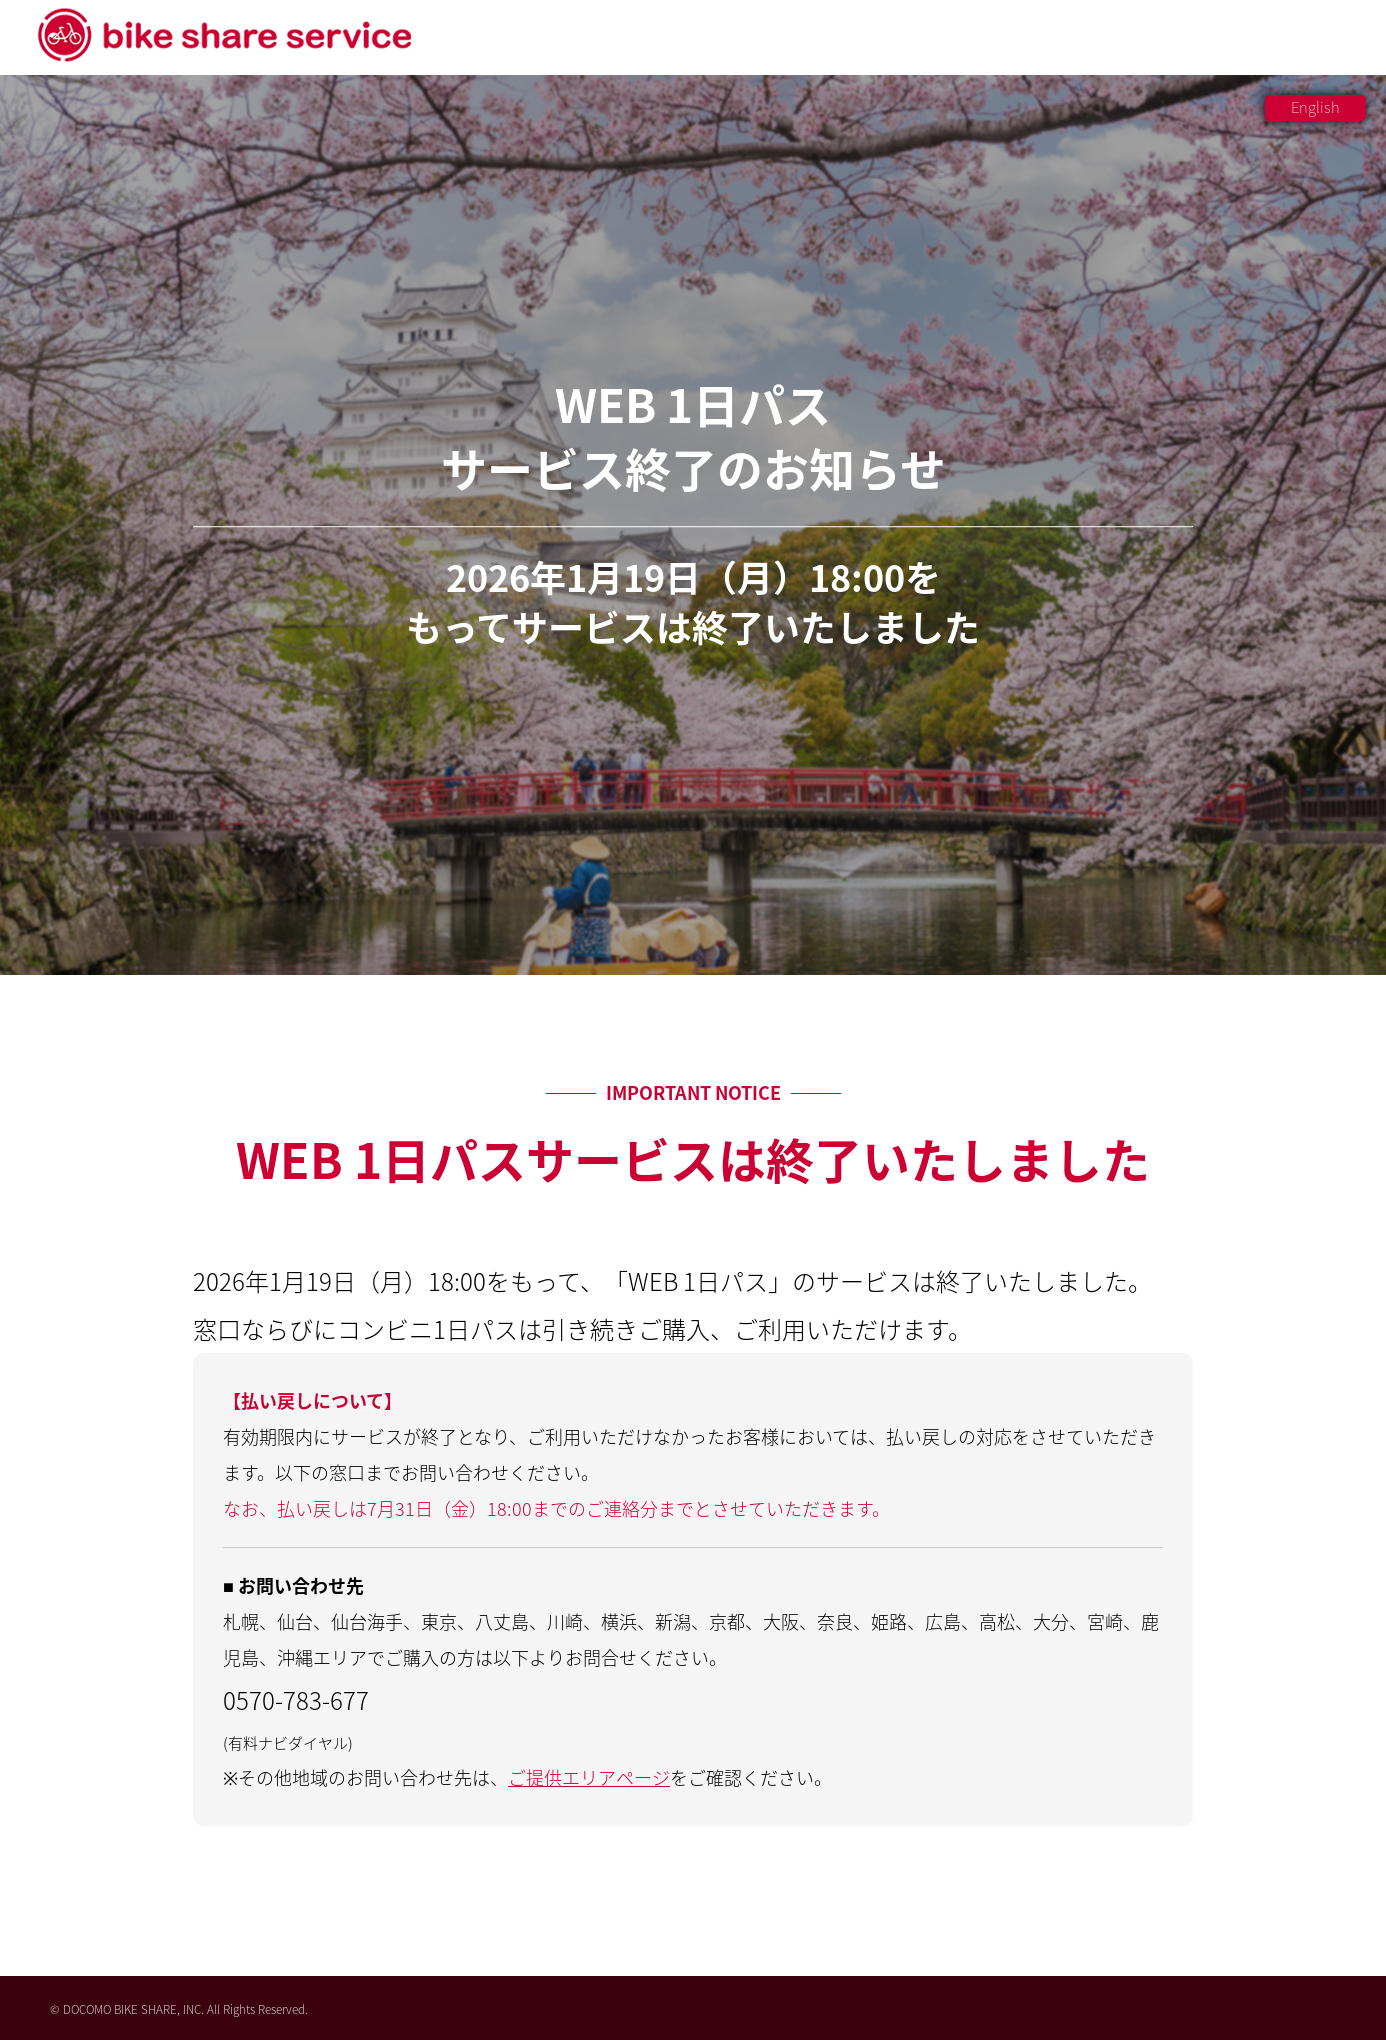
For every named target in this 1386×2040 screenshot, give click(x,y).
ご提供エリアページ (589, 1777)
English (1315, 107)
